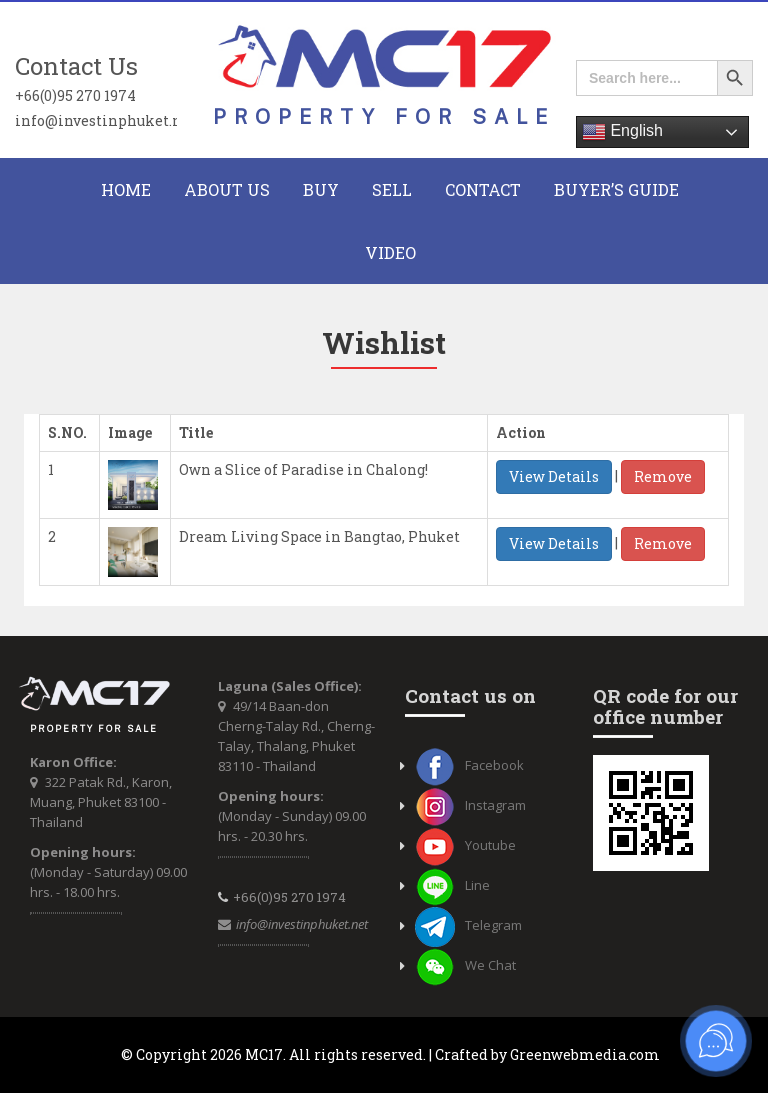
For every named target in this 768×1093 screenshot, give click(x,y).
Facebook (469, 765)
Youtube (465, 845)
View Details (554, 476)
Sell (392, 189)
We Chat (465, 965)
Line (452, 885)
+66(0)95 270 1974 (75, 95)
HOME (126, 189)
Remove (663, 476)
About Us (227, 189)
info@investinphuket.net (96, 120)
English (622, 132)
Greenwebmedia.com (585, 1054)
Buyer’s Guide (616, 189)
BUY (321, 189)
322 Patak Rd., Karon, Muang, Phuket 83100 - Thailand (101, 802)
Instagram (470, 805)
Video (390, 252)
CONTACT (483, 189)
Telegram (468, 925)
